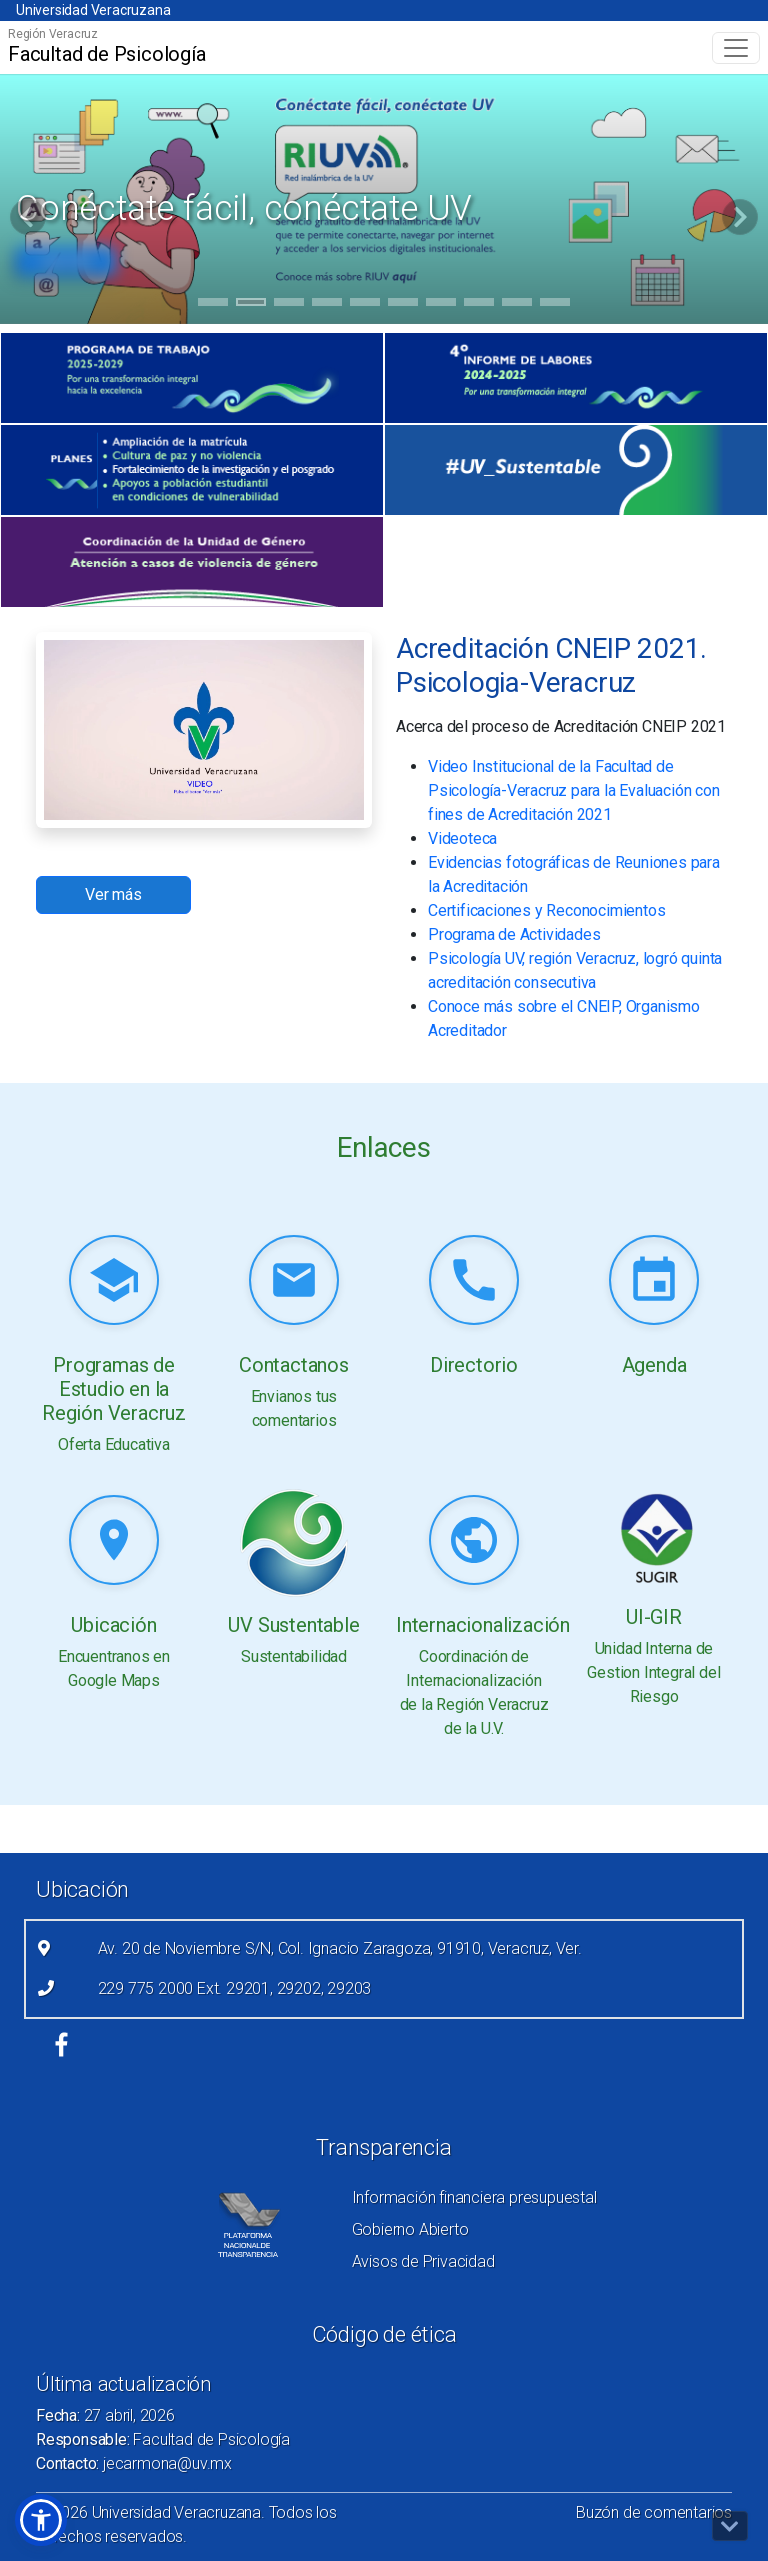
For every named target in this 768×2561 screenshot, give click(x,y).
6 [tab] (403, 305)
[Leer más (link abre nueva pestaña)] (114, 1281)
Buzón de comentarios (654, 2512)
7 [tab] (441, 305)
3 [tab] (289, 305)
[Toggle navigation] (736, 48)
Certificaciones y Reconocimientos (546, 910)
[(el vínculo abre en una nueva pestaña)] (192, 378)
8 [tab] (479, 305)
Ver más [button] (113, 894)
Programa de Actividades (514, 934)
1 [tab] (213, 305)
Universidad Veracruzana (93, 10)
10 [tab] (555, 305)
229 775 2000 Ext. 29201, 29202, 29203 (235, 1988)
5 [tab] (365, 305)
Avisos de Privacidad (423, 2261)
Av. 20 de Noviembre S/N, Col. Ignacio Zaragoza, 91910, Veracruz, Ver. (340, 1948)
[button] (41, 2520)
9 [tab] (517, 305)
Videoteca (462, 838)
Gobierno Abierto (410, 2229)
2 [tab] (251, 305)
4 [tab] (327, 305)
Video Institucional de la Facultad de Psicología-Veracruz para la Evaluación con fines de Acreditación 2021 (574, 790)
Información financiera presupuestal (474, 2197)
